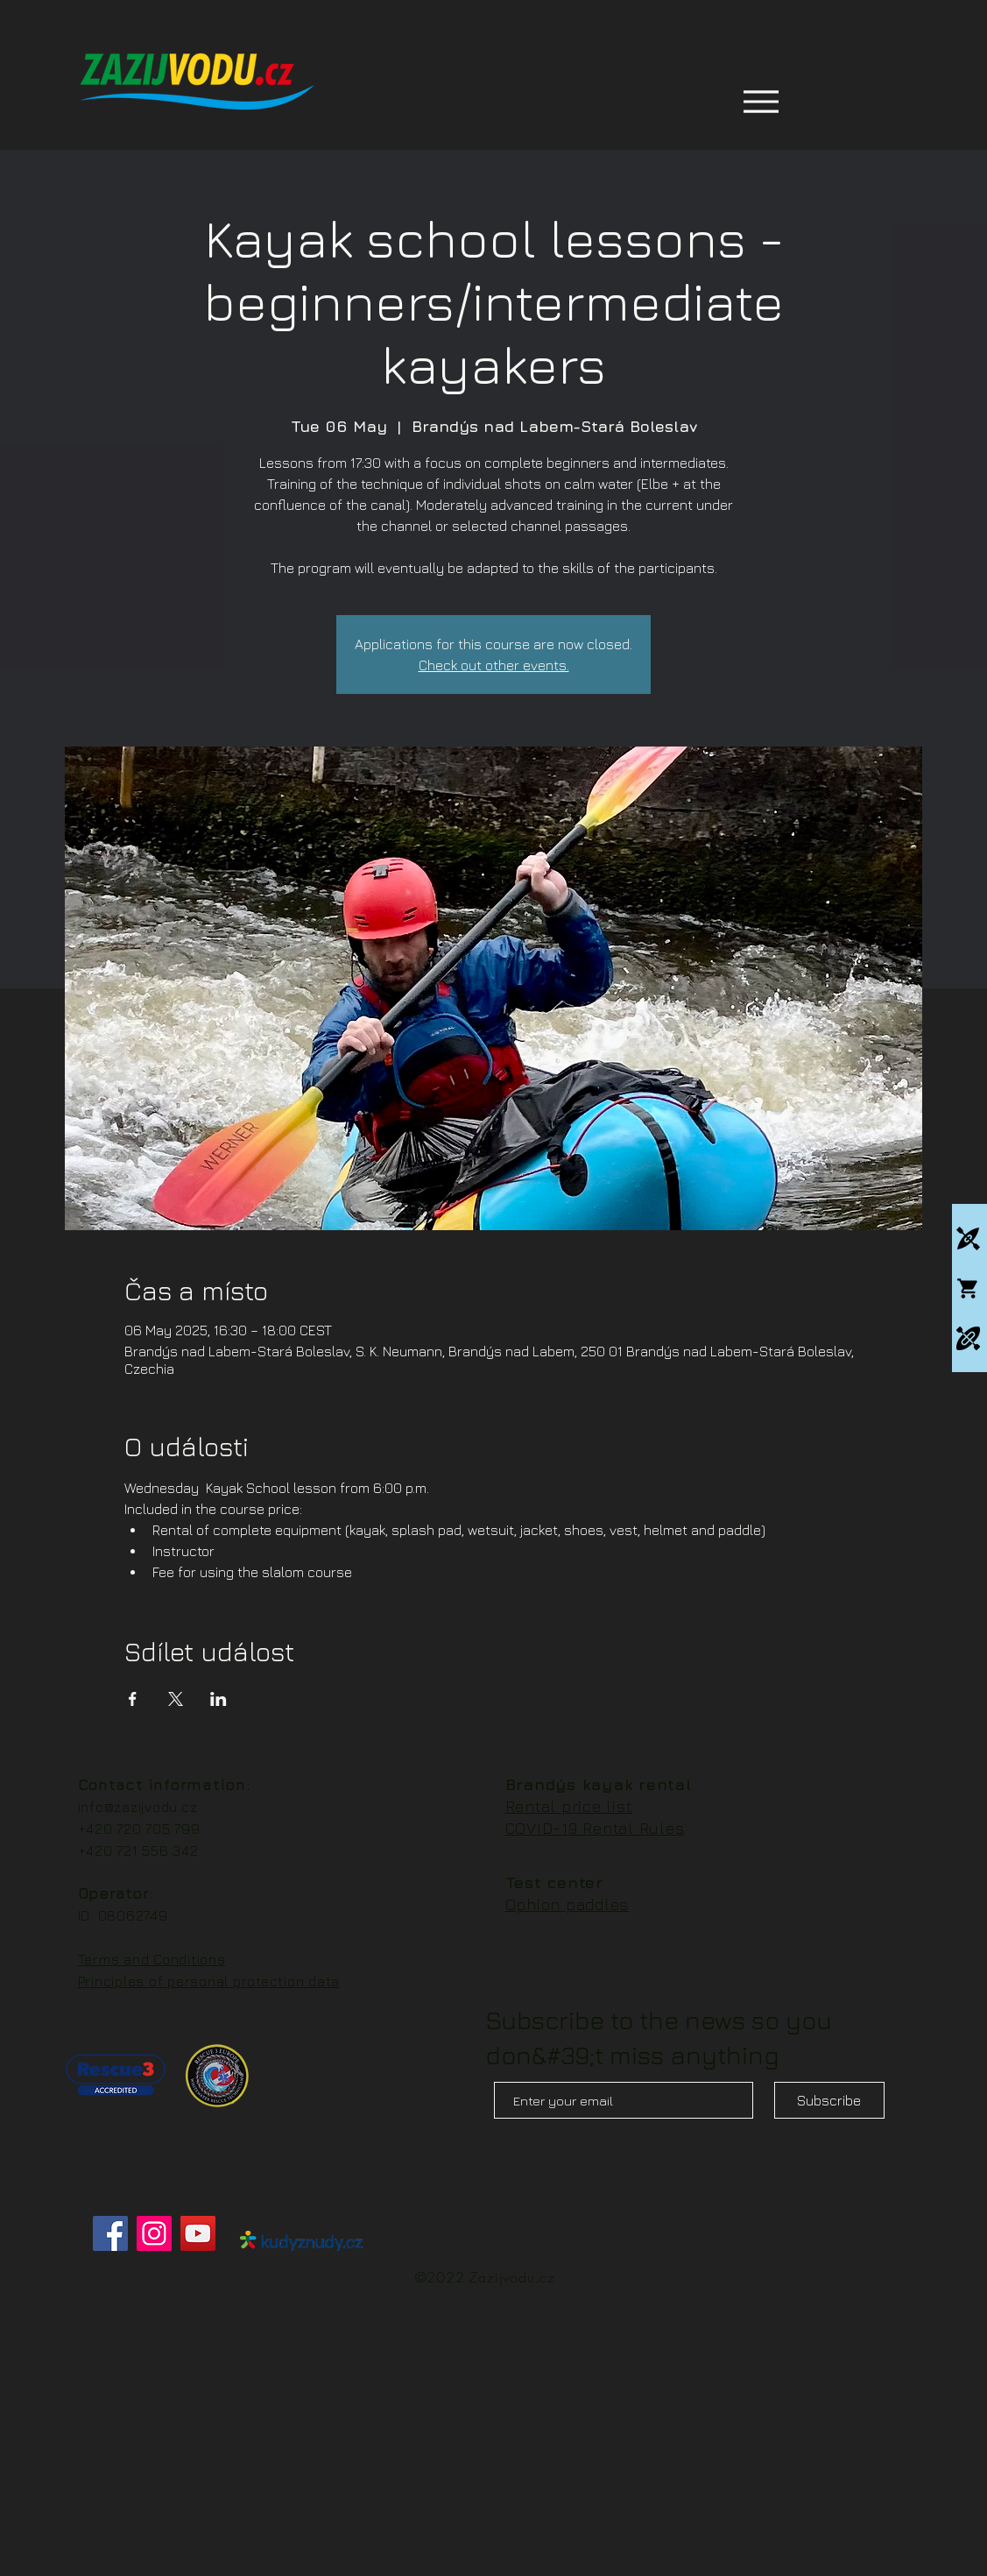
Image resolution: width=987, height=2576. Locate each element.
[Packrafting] (968, 1338)
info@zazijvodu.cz (138, 1807)
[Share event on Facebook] (132, 1699)
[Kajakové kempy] (968, 1238)
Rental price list (569, 1806)
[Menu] (761, 101)
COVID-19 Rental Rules (595, 1828)
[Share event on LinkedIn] (218, 1699)
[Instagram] (154, 2233)
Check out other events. (494, 665)
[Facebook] (110, 2233)
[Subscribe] (829, 2100)
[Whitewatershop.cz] (968, 1288)
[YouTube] (197, 2233)
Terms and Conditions (152, 1959)
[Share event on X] (175, 1699)
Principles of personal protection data (209, 1981)
